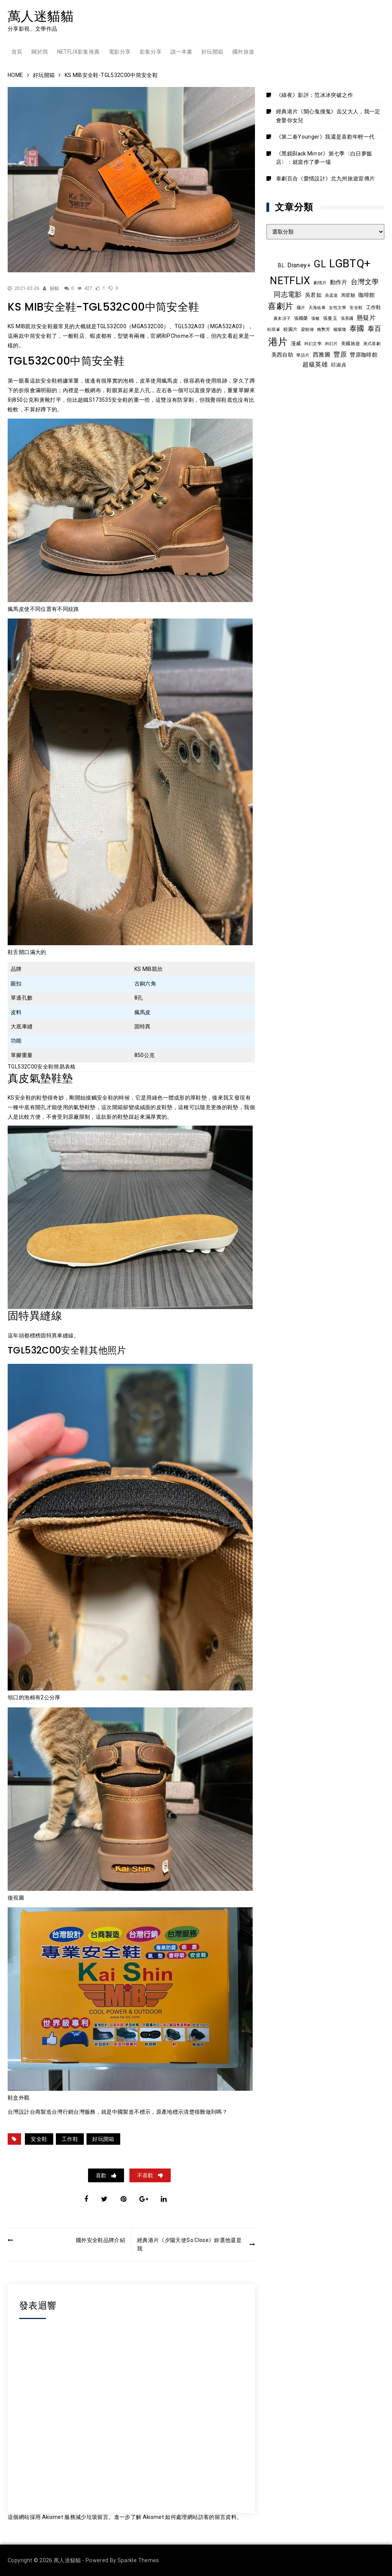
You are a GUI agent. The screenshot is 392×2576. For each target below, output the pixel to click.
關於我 (39, 52)
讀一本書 (181, 52)
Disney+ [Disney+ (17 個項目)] (298, 265)
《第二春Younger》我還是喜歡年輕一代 (325, 137)
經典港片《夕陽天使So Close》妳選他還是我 (189, 2244)
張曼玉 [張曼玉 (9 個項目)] (330, 318)
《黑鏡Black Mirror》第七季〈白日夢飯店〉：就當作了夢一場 (324, 158)
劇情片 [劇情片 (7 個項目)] (320, 282)
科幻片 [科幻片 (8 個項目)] (331, 343)
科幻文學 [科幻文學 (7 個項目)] (313, 343)
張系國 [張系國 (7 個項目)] (347, 318)
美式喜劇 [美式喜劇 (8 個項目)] (372, 343)
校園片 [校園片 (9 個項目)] (290, 329)
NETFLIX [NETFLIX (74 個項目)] (290, 281)
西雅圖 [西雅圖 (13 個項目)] (321, 354)
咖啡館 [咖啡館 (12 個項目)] (366, 295)
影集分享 (151, 52)
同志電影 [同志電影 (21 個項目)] (288, 294)
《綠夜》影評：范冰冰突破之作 (314, 95)
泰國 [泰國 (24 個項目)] (357, 328)
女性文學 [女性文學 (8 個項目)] (337, 307)
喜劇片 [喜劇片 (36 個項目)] (280, 306)
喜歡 (102, 2175)
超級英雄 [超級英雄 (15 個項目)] (314, 364)
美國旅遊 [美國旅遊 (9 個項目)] (350, 343)
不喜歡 (145, 2175)
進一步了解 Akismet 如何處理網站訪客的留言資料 (175, 2517)
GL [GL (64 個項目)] (320, 264)
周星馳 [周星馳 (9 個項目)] (348, 295)
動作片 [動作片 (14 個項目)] (339, 282)
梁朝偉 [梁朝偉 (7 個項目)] (307, 329)
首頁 (17, 52)
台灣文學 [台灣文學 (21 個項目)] (365, 282)
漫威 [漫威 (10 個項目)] (296, 343)
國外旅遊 (243, 52)
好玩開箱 (212, 52)
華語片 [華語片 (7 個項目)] (302, 355)
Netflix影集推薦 (78, 52)
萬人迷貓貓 (41, 16)
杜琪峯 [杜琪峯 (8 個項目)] (273, 329)
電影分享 (120, 52)
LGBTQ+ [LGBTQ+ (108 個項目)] (350, 263)
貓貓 (54, 288)
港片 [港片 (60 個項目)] (278, 341)
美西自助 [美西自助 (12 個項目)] (282, 355)
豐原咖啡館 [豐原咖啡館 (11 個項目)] (363, 355)
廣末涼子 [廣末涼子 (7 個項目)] (282, 318)
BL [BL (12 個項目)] (281, 265)
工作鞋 (70, 2139)
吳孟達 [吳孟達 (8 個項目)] (331, 295)
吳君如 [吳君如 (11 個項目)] (313, 295)
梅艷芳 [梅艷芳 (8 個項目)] (323, 329)
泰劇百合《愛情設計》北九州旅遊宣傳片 (325, 178)
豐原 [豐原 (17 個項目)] (340, 354)
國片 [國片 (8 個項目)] (301, 307)
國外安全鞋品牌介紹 (100, 2240)
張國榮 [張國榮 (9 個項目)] (301, 318)
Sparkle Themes (138, 2560)
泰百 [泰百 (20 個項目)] (375, 328)
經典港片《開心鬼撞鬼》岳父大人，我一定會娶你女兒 (328, 115)
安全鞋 (39, 2139)
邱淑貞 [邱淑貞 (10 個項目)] (338, 365)
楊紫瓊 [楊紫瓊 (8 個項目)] (339, 329)
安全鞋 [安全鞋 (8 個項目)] (356, 307)
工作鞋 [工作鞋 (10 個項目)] (373, 307)
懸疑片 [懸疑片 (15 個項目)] (366, 317)
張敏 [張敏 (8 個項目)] (315, 318)
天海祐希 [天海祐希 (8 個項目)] (317, 307)
